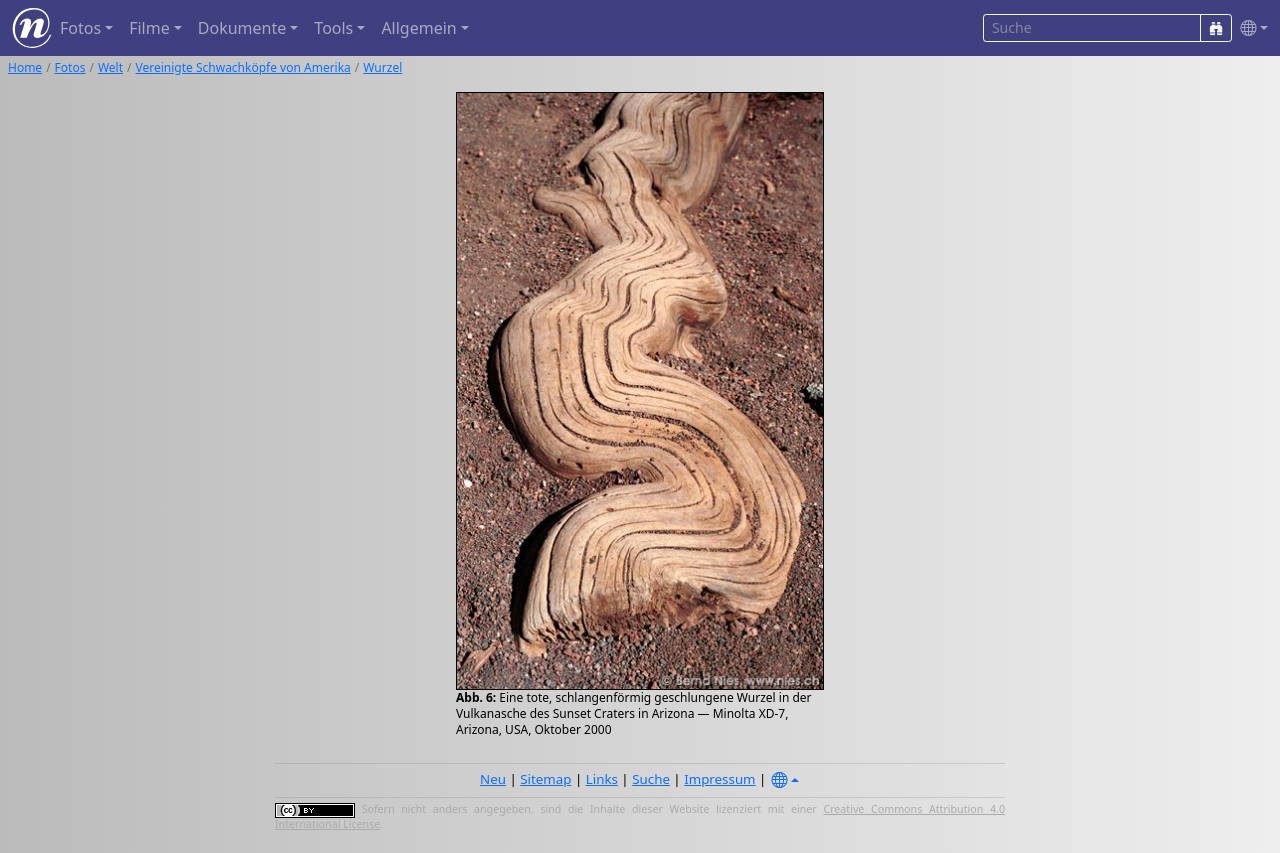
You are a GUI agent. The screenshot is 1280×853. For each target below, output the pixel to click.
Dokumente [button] (242, 28)
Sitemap (545, 779)
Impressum (719, 779)
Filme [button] (149, 28)
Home (25, 67)
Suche (651, 779)
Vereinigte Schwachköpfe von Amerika (243, 67)
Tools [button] (333, 28)
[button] (1250, 28)
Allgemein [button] (418, 28)
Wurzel (382, 67)
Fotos (70, 67)
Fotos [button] (80, 28)
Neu (493, 779)
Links (602, 779)
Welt (110, 67)
